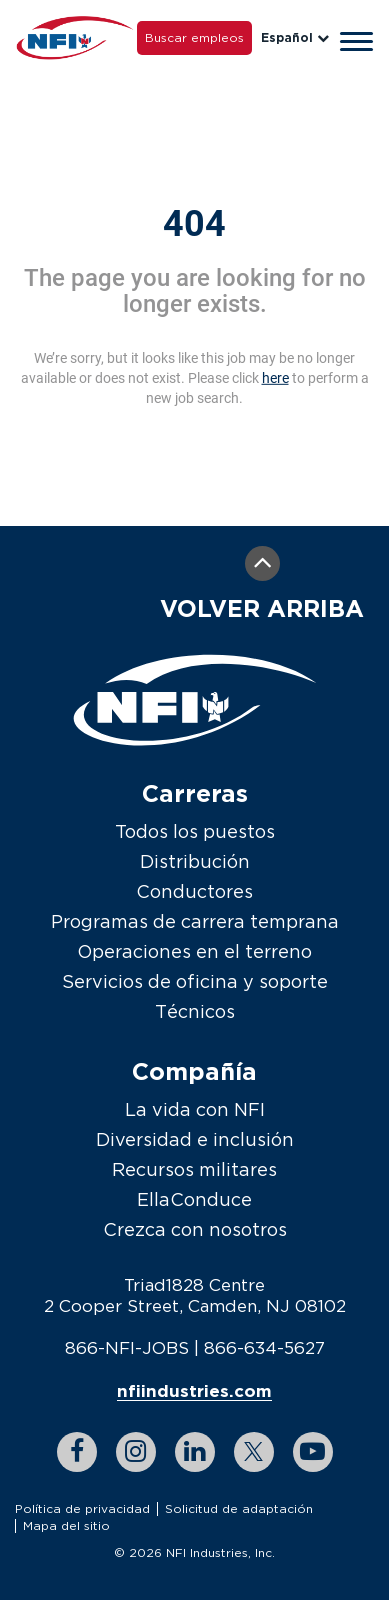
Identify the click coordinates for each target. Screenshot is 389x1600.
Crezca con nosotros (195, 1229)
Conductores (194, 891)
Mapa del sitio (66, 1525)
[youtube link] (313, 1452)
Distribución (195, 861)
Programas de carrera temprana (195, 921)
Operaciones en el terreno (194, 951)
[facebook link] (77, 1452)
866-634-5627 (264, 1348)
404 (194, 224)
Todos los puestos (195, 831)
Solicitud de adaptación (239, 1508)
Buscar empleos (194, 37)
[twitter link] (254, 1452)
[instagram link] (136, 1452)
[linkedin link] (195, 1452)
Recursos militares (194, 1169)
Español (295, 37)
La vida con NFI (195, 1109)
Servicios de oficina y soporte (195, 981)
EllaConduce (194, 1199)
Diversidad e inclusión (195, 1139)
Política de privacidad (82, 1508)
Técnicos (195, 1011)
